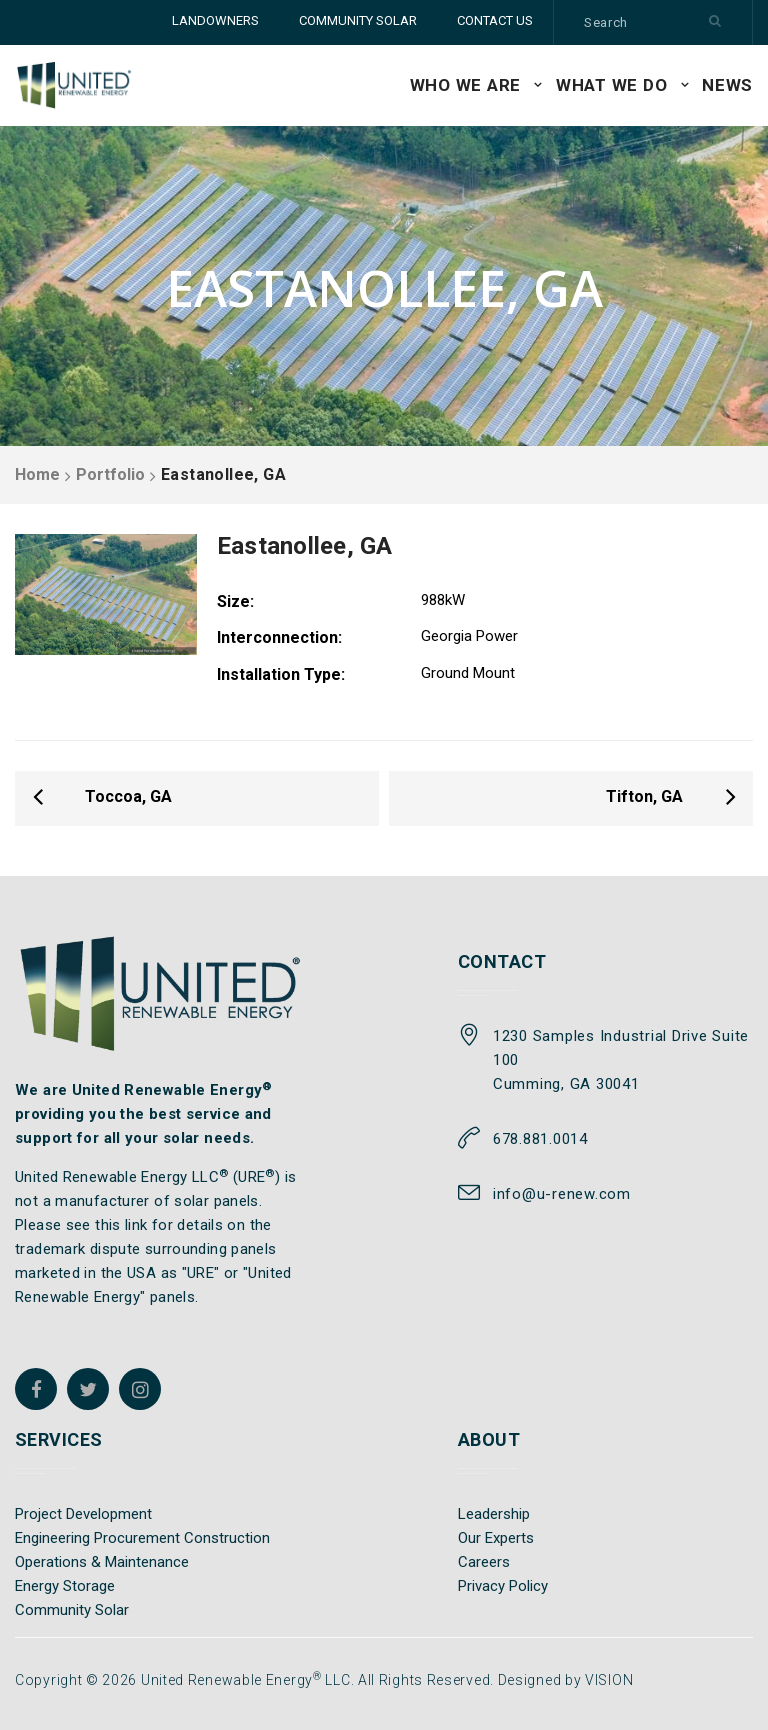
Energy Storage (65, 1586)
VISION (609, 1680)
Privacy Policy (503, 1586)
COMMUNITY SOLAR (358, 20)
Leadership (494, 1514)
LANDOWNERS (215, 20)
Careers (484, 1562)
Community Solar (72, 1610)
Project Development (83, 1514)
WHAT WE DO (612, 85)
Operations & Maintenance (102, 1562)
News (727, 85)
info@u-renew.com (562, 1194)
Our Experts (496, 1538)
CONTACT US (495, 20)
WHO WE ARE (466, 85)
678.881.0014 (540, 1139)
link (136, 1225)
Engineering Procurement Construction (142, 1538)
